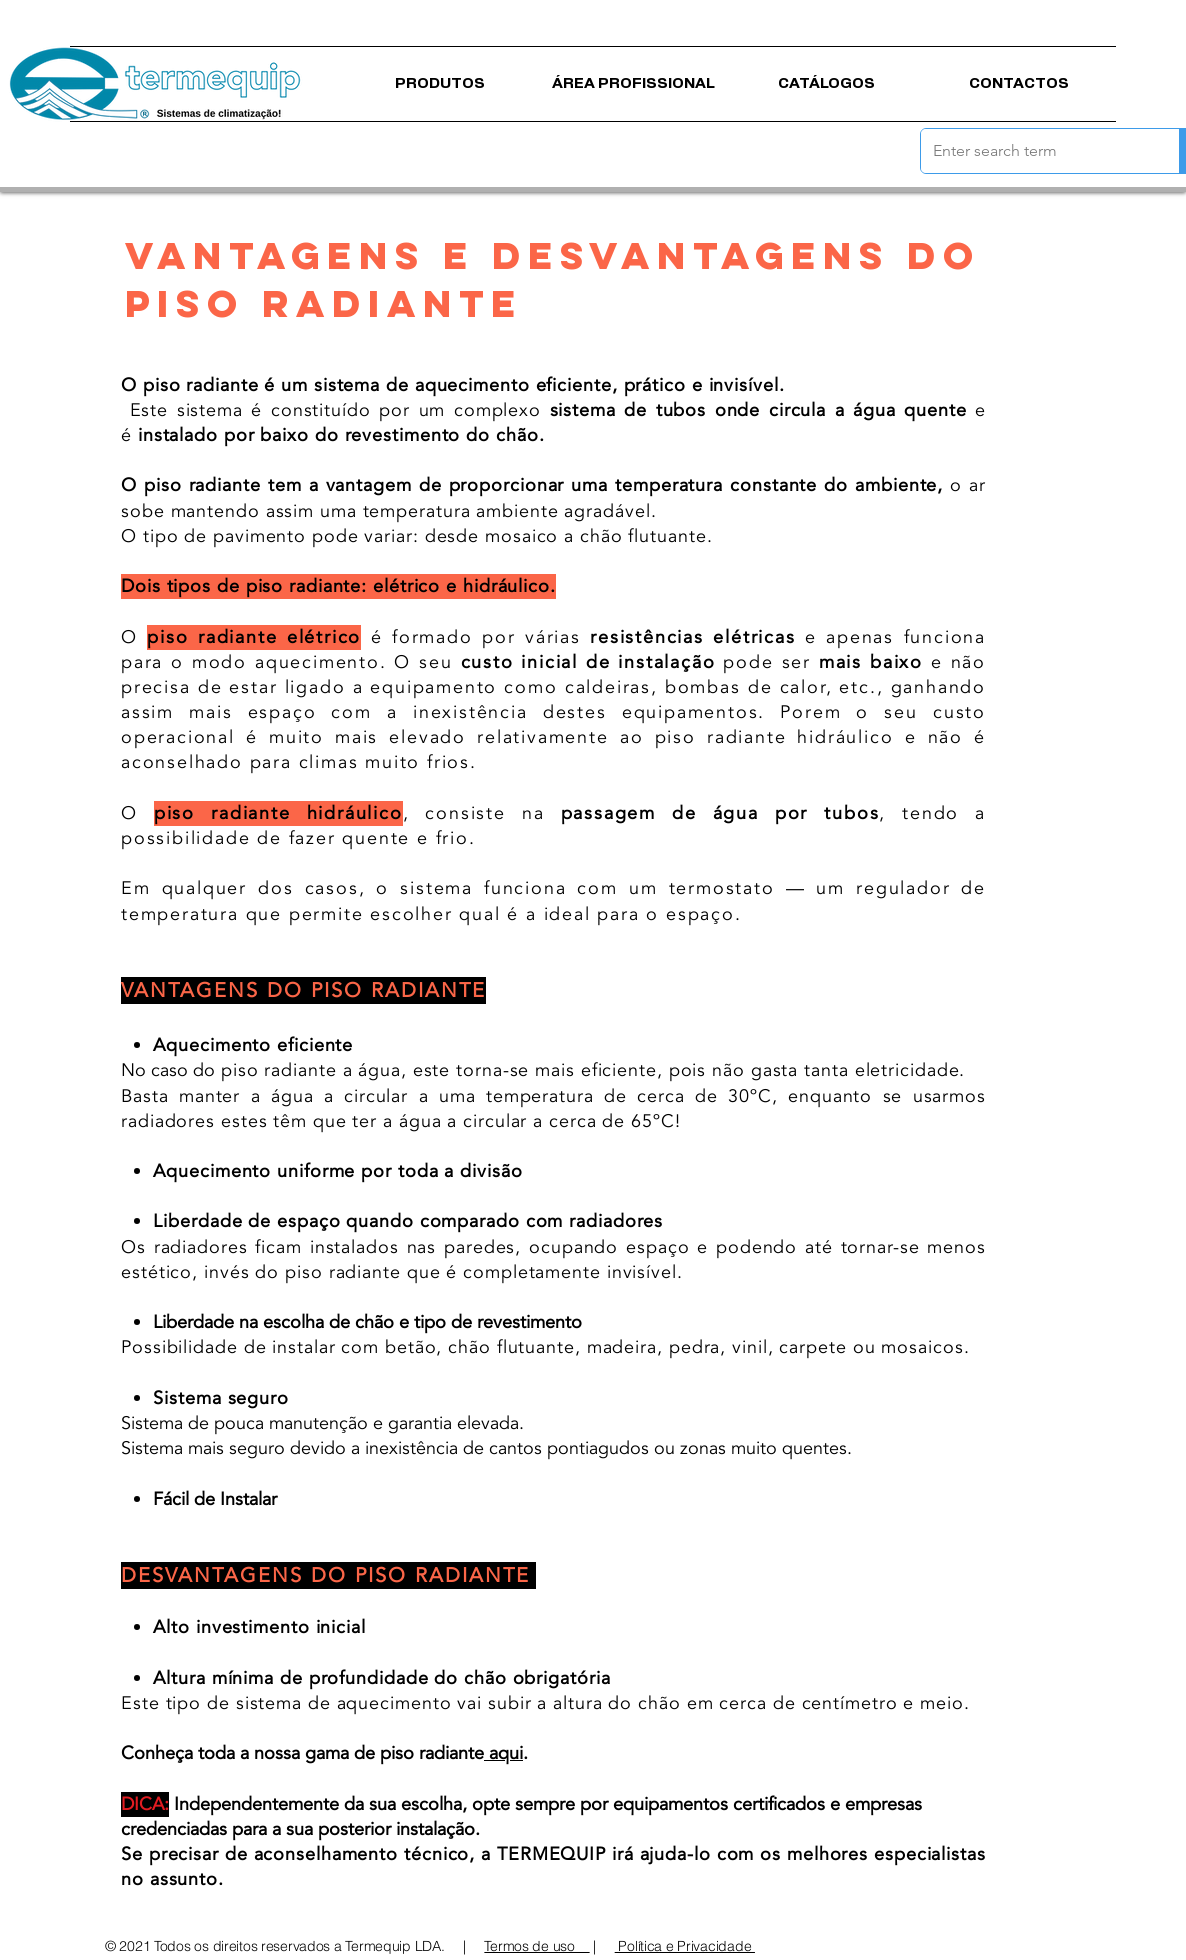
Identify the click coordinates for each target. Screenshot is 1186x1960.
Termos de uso (536, 1946)
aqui (503, 1753)
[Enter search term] (1035, 151)
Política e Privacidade (685, 1946)
